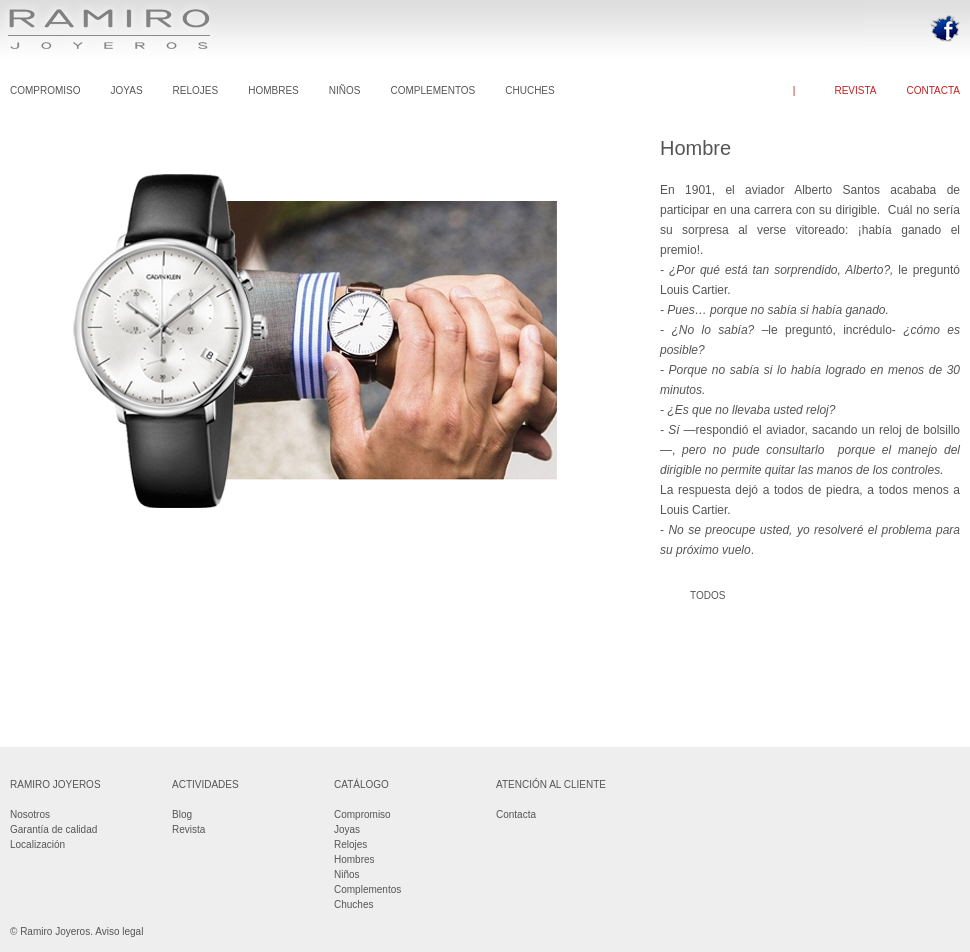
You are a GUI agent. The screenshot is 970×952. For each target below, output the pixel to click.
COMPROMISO (45, 90)
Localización (37, 844)
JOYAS (127, 90)
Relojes (350, 844)
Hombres (354, 859)
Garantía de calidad (53, 829)
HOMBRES (273, 90)
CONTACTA (933, 90)
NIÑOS (345, 90)
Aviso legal (119, 931)
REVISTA (855, 90)
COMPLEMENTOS (432, 90)
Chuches (353, 904)
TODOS (707, 595)
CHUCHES (529, 90)
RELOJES (196, 90)
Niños (347, 874)
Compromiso (362, 814)
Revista (188, 829)
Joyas (347, 829)
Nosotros (30, 814)
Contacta (516, 814)
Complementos (367, 889)
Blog (182, 814)
